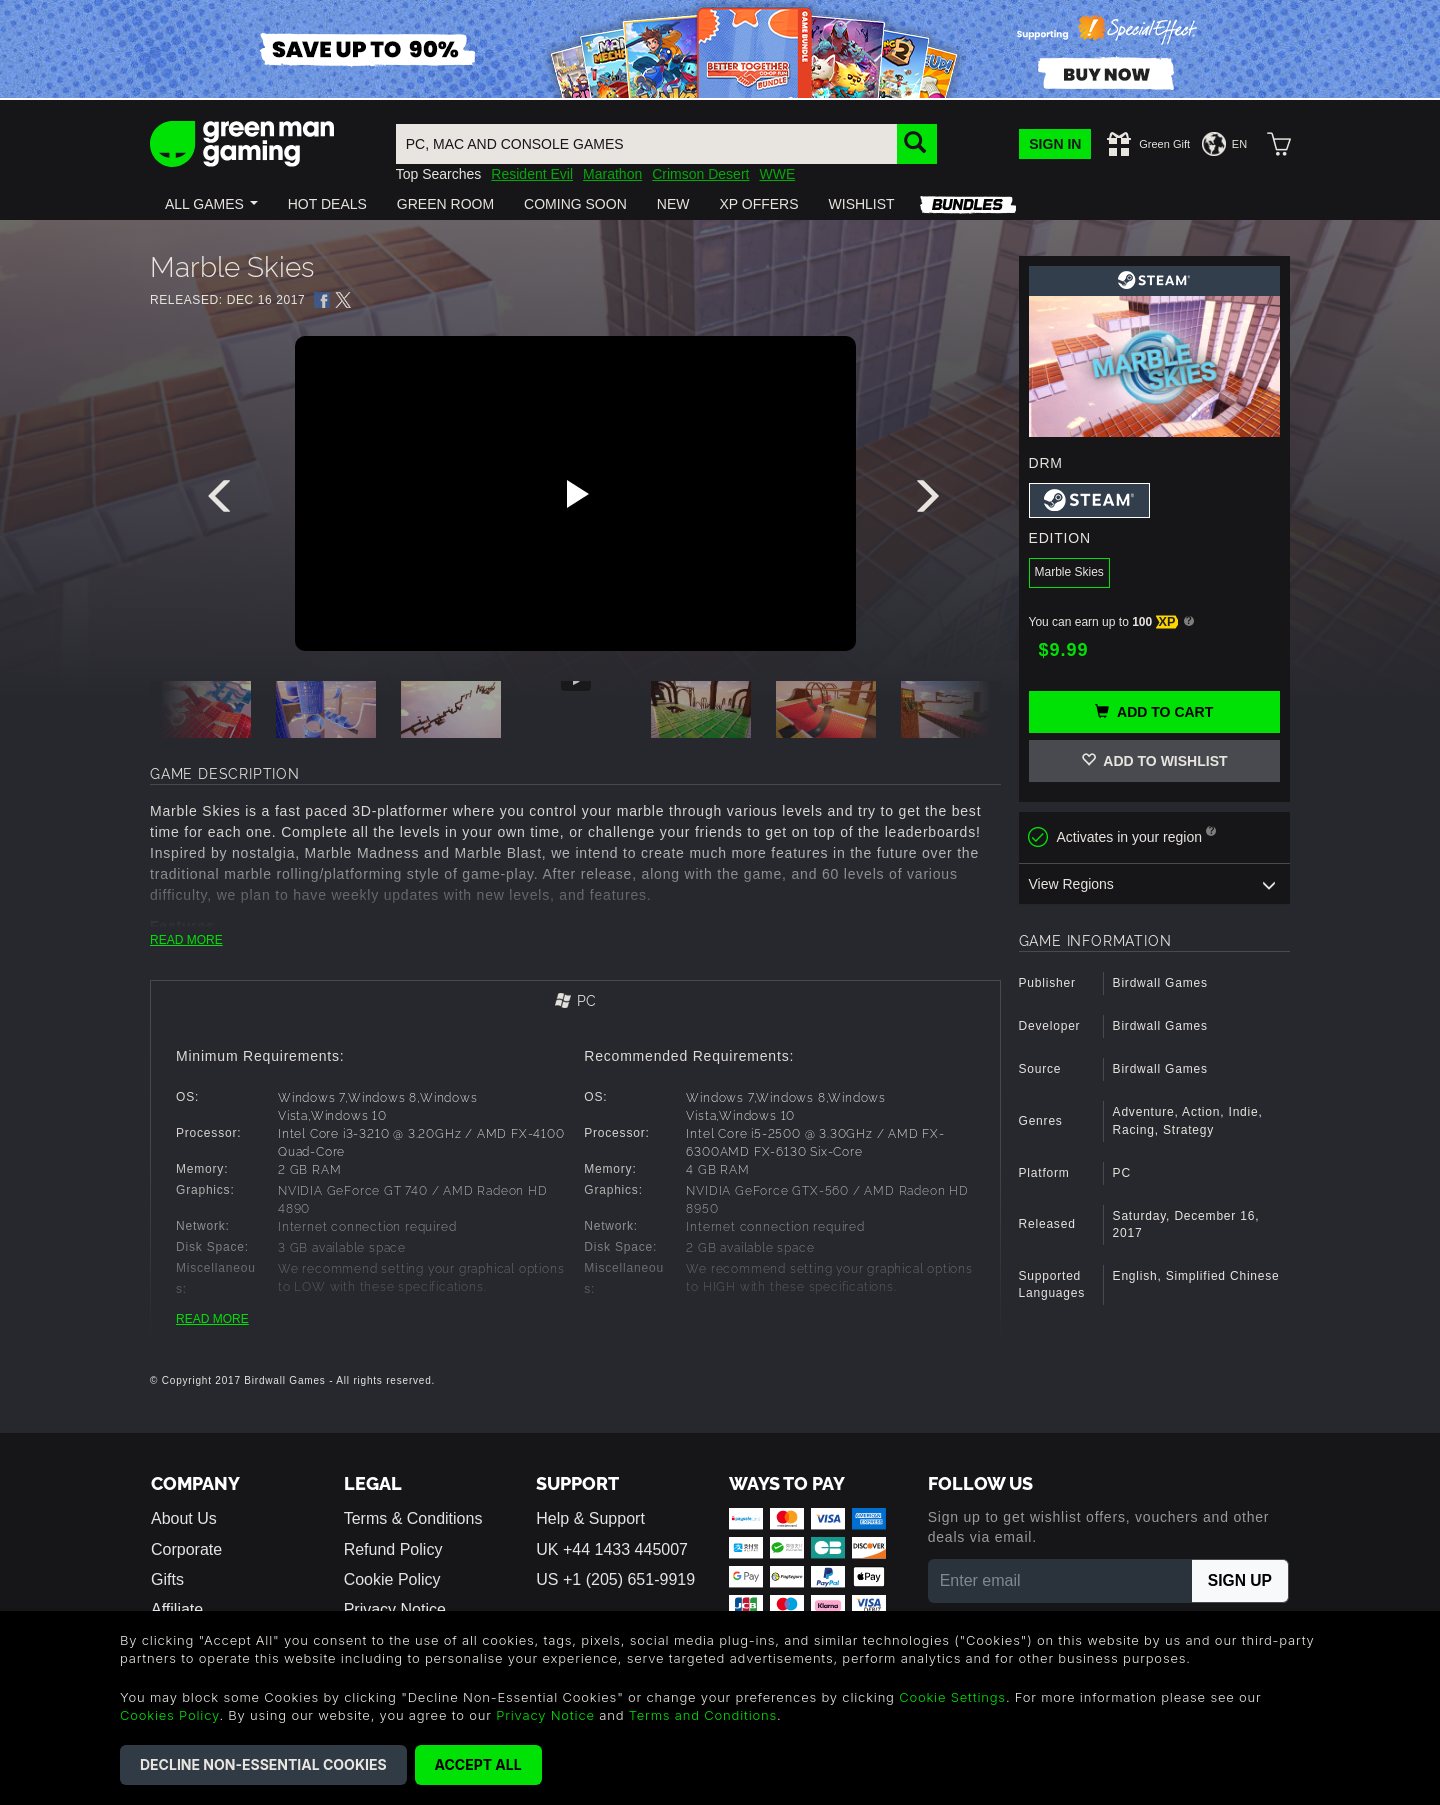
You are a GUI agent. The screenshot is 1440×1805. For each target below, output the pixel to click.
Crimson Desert (700, 174)
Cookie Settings (952, 1697)
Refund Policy (393, 1549)
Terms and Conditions (703, 1715)
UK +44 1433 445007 (612, 1549)
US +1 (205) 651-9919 (615, 1579)
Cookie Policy (392, 1579)
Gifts (167, 1579)
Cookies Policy (169, 1715)
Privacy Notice (545, 1715)
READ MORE (186, 940)
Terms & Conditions (413, 1518)
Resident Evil (532, 174)
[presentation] (223, 501)
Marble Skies (1069, 572)
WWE (777, 174)
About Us (184, 1518)
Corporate (186, 1549)
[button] (211, 204)
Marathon (612, 174)
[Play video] (575, 494)
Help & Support (590, 1518)
